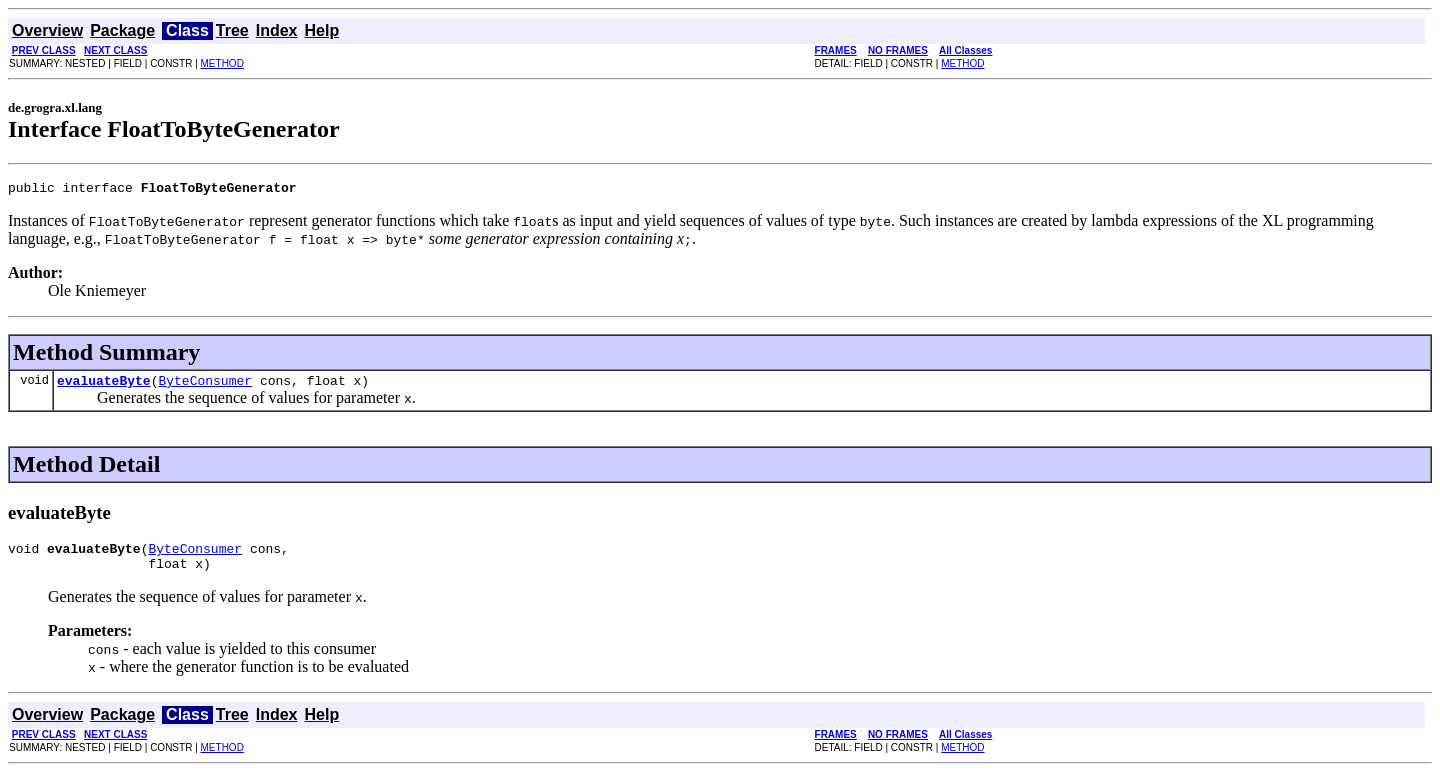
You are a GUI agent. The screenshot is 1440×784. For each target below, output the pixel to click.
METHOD (222, 63)
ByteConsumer (205, 386)
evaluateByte (104, 386)
